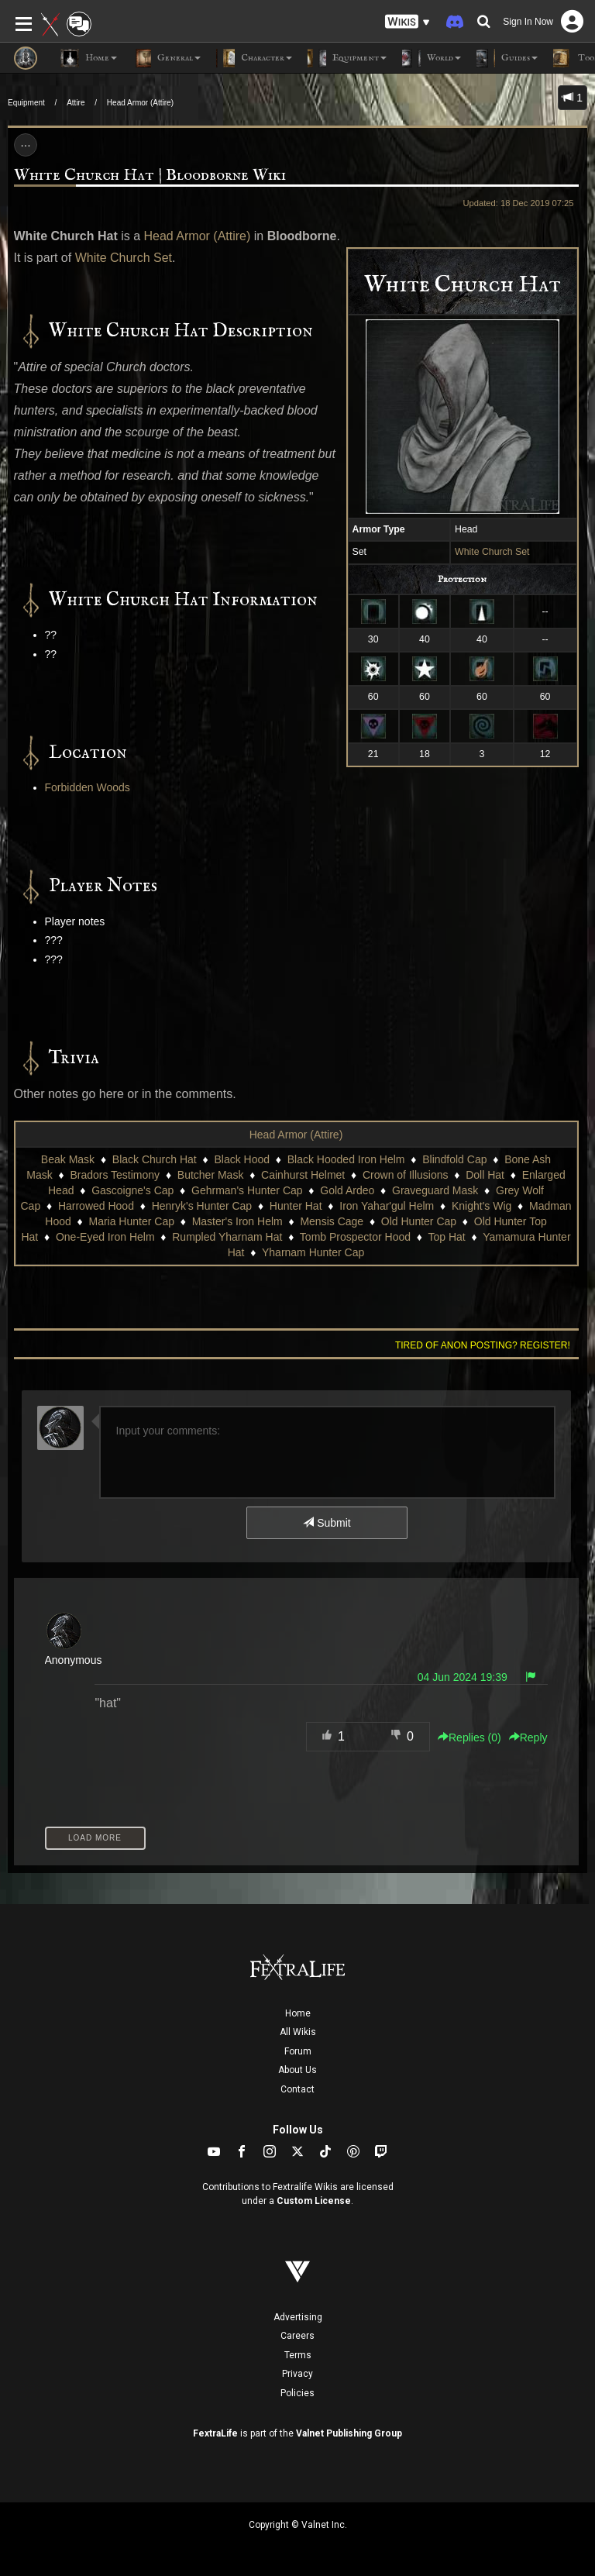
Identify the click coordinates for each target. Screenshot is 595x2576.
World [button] (431, 58)
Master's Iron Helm (237, 1221)
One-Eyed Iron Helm (105, 1237)
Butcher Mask (210, 1175)
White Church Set (492, 551)
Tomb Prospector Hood (355, 1237)
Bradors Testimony (115, 1175)
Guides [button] (507, 58)
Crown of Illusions (406, 1175)
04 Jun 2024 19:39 (462, 1677)
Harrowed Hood (96, 1206)
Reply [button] (528, 1737)
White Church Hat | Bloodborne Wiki (150, 175)
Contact (297, 2089)
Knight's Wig (481, 1206)
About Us (297, 2070)
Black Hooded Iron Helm (346, 1159)
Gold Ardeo (347, 1190)
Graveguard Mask (435, 1190)
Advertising (297, 2317)
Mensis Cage (331, 1221)
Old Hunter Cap (418, 1221)
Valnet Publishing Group (349, 2433)
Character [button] (254, 58)
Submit (326, 1523)
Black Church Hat (154, 1159)
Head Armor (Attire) (140, 102)
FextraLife (215, 2433)
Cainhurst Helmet (303, 1175)
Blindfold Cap (454, 1159)
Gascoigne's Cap (132, 1190)
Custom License (314, 2200)
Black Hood (242, 1159)
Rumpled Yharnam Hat (227, 1237)
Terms (297, 2355)
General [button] (166, 58)
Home (298, 2013)
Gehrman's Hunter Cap (247, 1190)
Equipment (26, 102)
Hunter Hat (296, 1206)
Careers (297, 2335)
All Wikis (298, 2032)
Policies (297, 2393)
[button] (407, 22)
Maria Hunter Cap (131, 1221)
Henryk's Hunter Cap (202, 1206)
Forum (297, 2051)
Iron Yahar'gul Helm (386, 1206)
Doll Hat (485, 1175)
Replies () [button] (469, 1737)
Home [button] (88, 58)
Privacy (297, 2373)
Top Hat (447, 1237)
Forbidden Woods (87, 787)
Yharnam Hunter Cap (313, 1252)
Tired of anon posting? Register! (482, 1345)
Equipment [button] (347, 58)
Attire (75, 102)
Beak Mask (68, 1159)
